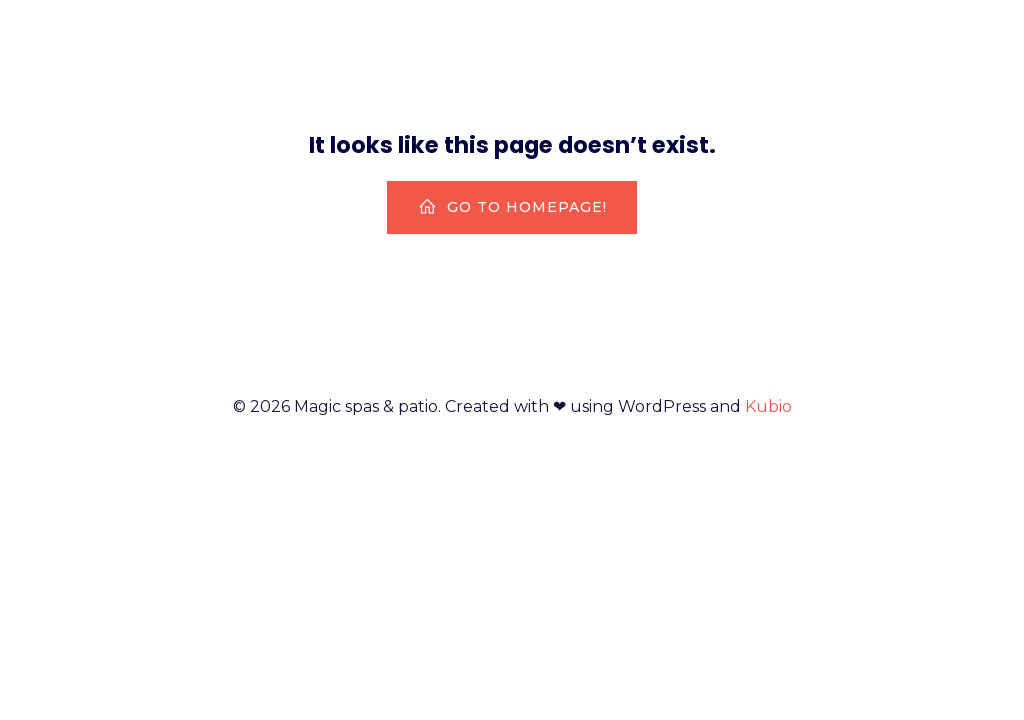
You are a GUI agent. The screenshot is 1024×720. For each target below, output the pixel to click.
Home (818, 44)
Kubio (768, 406)
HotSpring (935, 44)
